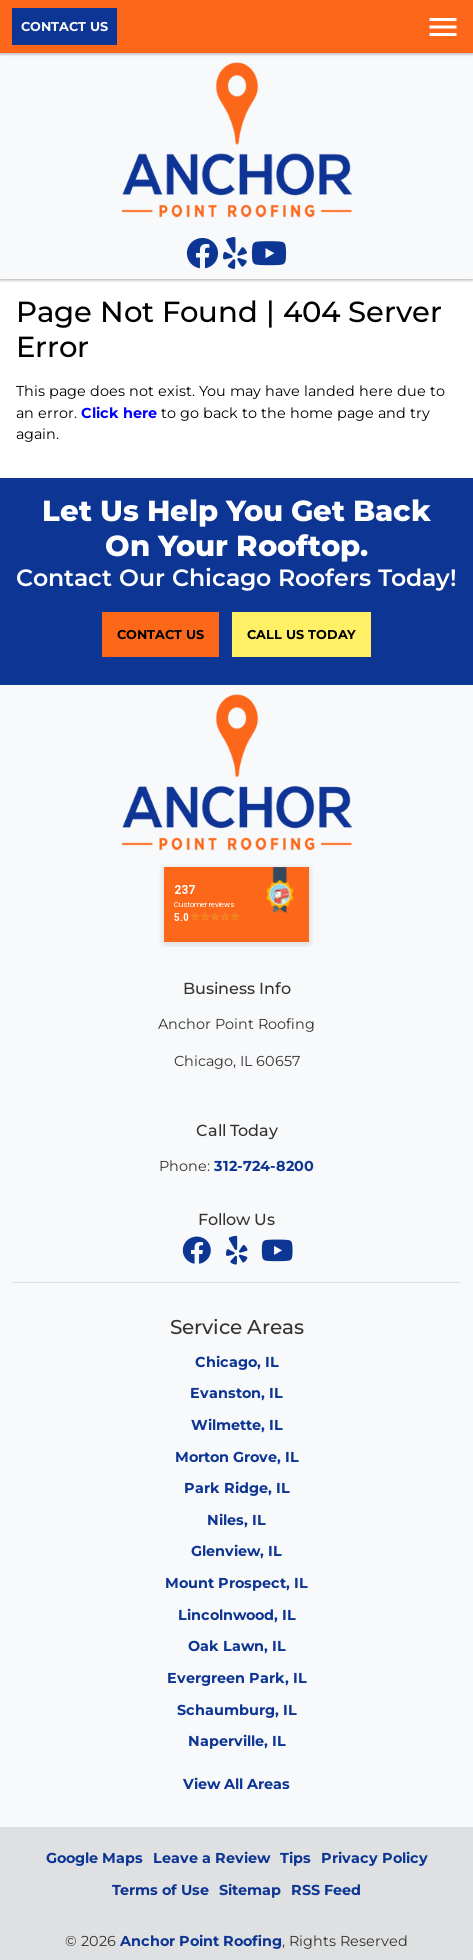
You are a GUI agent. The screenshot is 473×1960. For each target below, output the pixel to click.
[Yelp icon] (237, 259)
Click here (119, 413)
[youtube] (277, 1250)
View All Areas (236, 1784)
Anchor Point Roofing (201, 1941)
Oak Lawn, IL (237, 1646)
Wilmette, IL (237, 1425)
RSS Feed (326, 1890)
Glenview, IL (236, 1551)
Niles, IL (236, 1520)
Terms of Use (160, 1890)
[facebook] (199, 1250)
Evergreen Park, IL (237, 1678)
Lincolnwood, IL (237, 1615)
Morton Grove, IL (237, 1457)
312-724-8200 (264, 1166)
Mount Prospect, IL (236, 1583)
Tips (295, 1858)
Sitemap (250, 1890)
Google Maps (94, 1858)
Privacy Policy (374, 1858)
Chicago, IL (237, 1362)
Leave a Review (211, 1858)
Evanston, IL (236, 1393)
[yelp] (239, 1250)
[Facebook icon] (204, 259)
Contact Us (64, 26)
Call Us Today (301, 634)
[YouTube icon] (269, 259)
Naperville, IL (237, 1741)
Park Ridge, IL (237, 1488)
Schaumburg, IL (237, 1710)
